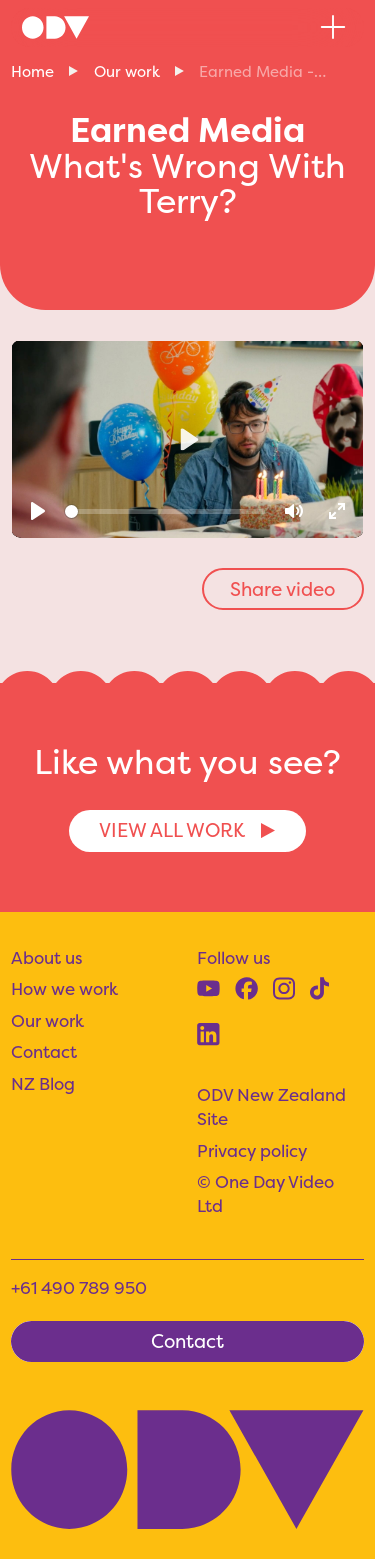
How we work (64, 988)
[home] (56, 28)
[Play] (38, 511)
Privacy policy (252, 1150)
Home (32, 71)
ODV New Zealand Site (271, 1106)
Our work (127, 71)
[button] (333, 27)
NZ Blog (43, 1083)
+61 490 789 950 (79, 1287)
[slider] (164, 511)
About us (47, 957)
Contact (44, 1051)
